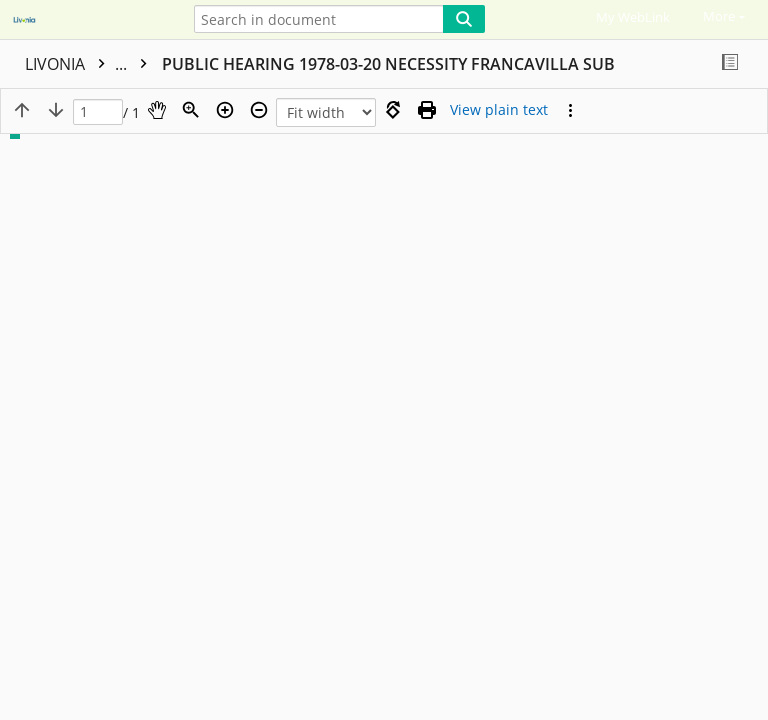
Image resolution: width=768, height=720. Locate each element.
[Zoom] (191, 110)
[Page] (98, 112)
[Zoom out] (259, 110)
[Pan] (157, 110)
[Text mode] (499, 110)
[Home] (85, 21)
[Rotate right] (393, 110)
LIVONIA (91, 64)
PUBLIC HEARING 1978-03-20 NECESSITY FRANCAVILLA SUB (388, 64)
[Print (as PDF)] (427, 110)
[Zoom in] (225, 110)
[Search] (464, 19)
